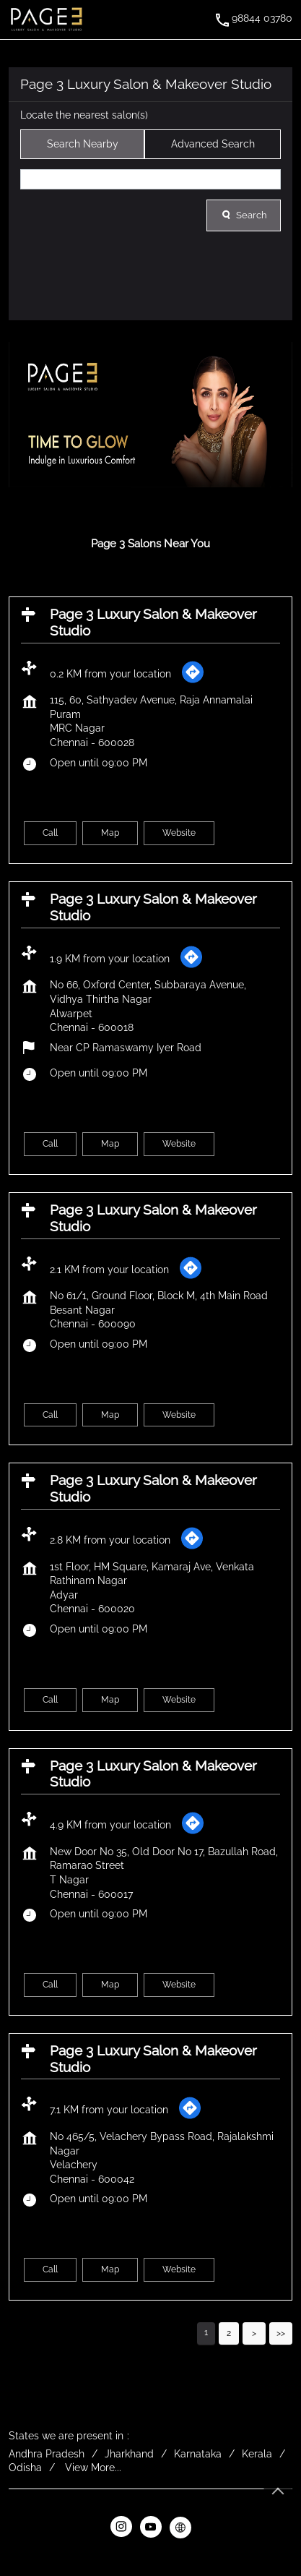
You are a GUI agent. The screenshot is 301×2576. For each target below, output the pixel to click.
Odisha (25, 2467)
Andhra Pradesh (46, 2454)
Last (280, 2333)
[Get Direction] (192, 680)
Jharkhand (129, 2454)
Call (50, 834)
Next (254, 2333)
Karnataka (198, 2454)
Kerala (257, 2454)
